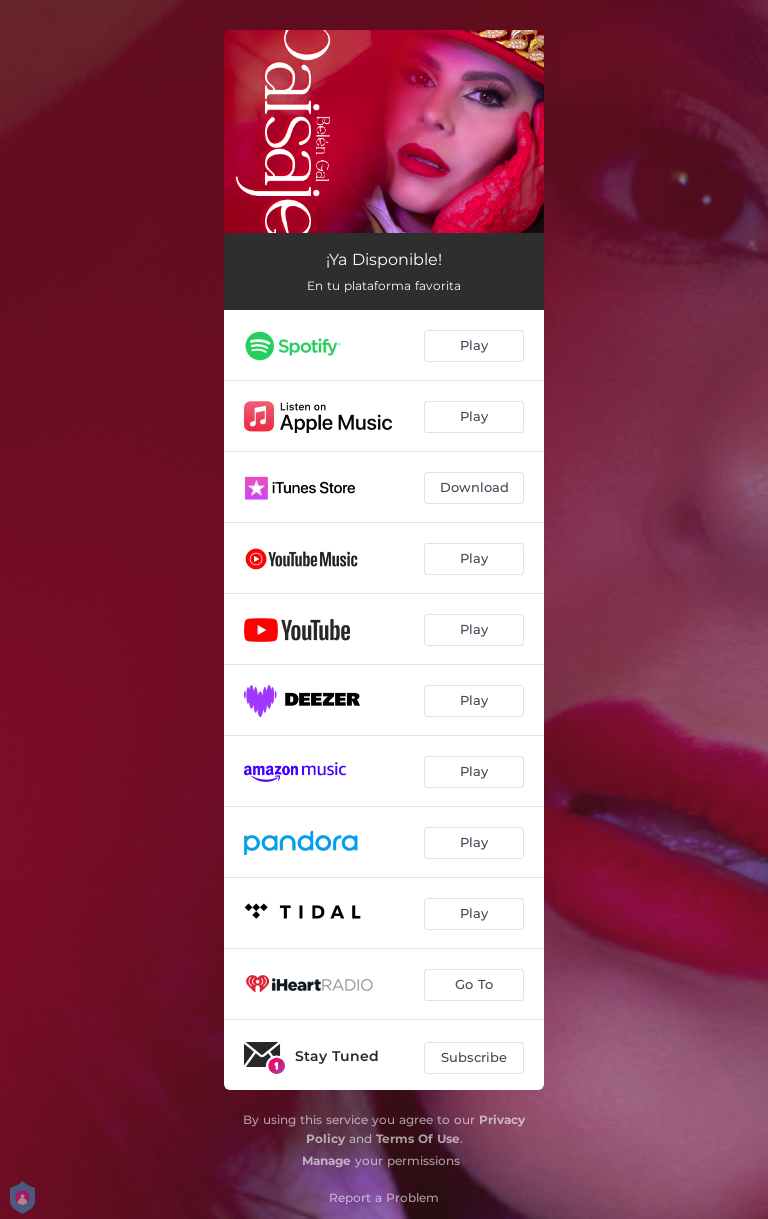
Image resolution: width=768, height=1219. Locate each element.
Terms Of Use (418, 1138)
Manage (326, 1160)
